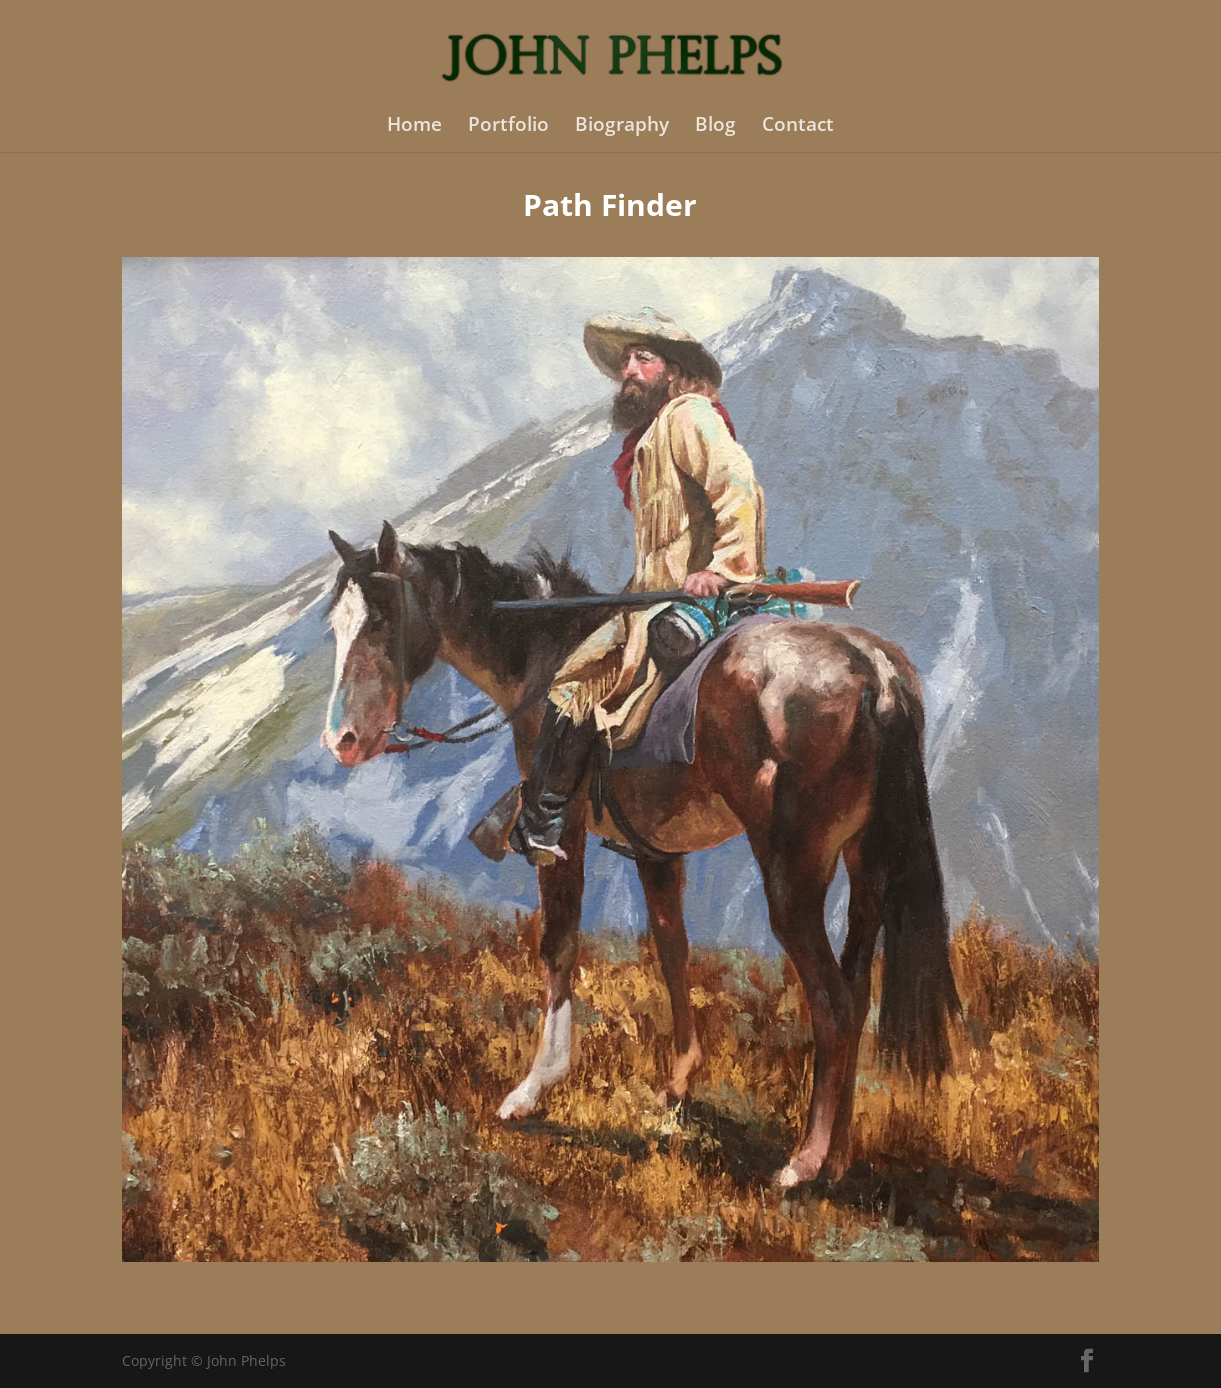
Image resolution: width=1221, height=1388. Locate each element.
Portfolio (508, 127)
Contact (798, 127)
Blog (715, 127)
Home (414, 127)
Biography (622, 127)
